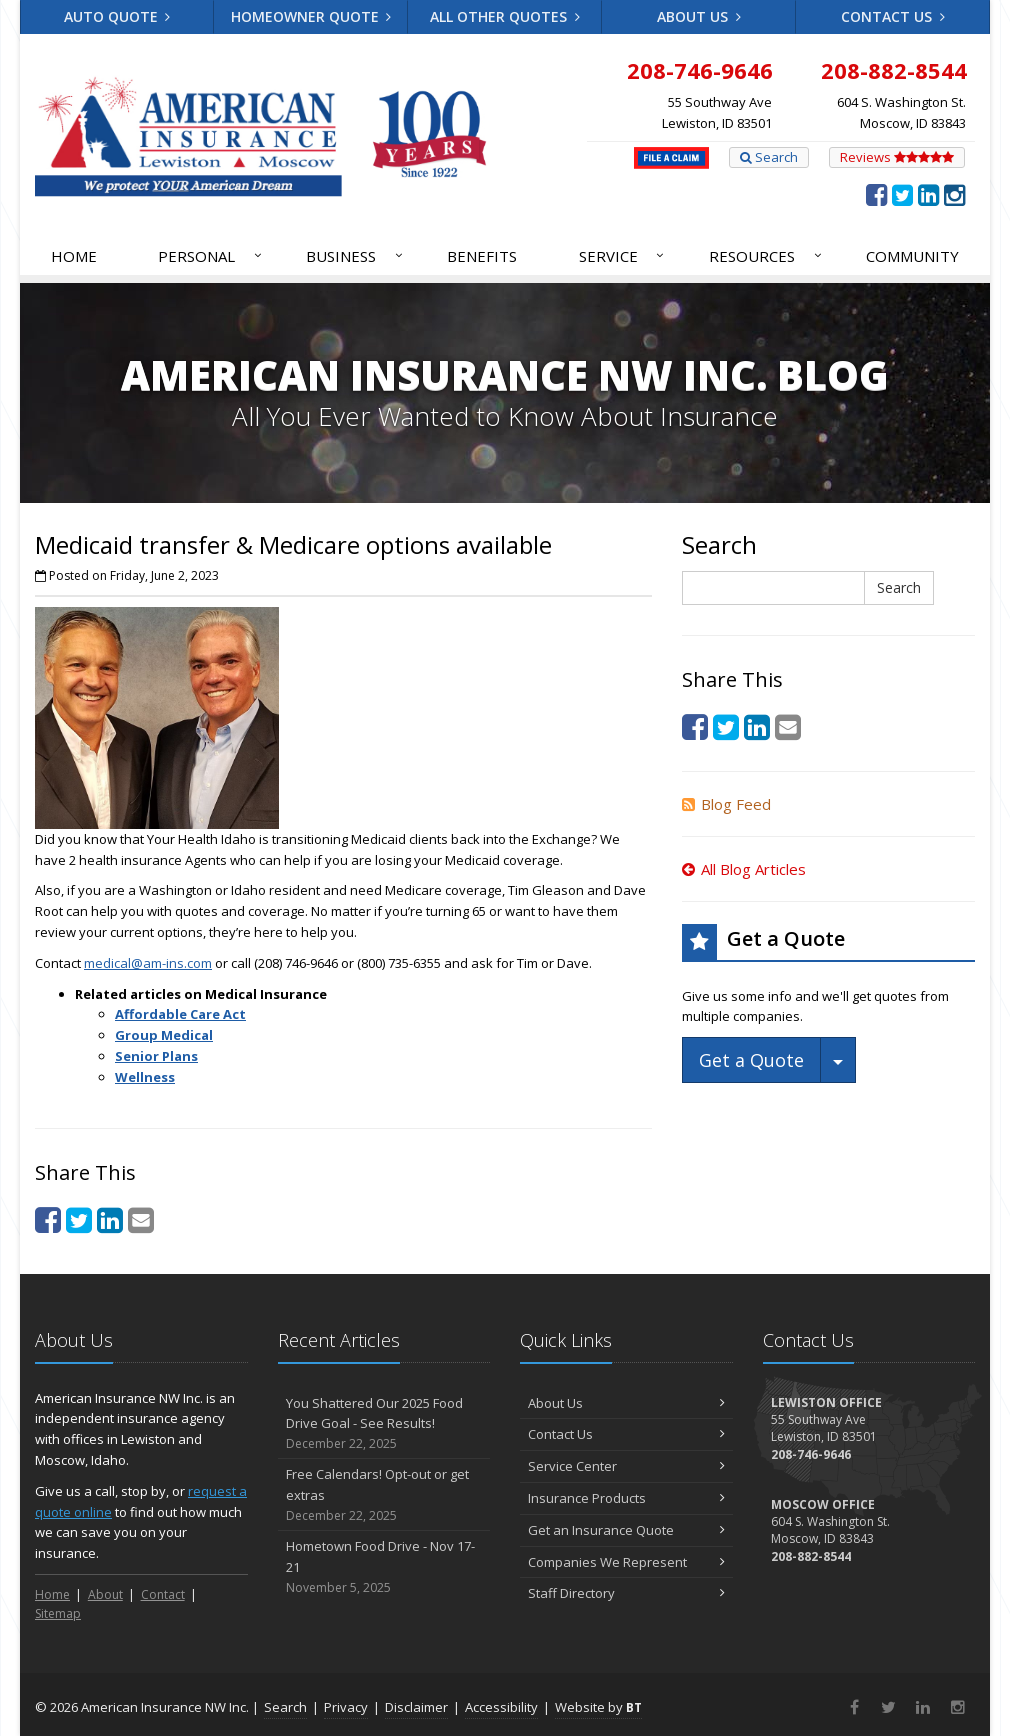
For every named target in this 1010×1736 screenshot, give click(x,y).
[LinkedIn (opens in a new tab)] (928, 194)
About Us (699, 16)
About (105, 1594)
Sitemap (58, 1613)
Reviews (897, 157)
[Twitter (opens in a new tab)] (902, 194)
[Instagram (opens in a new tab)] (954, 194)
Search (769, 157)
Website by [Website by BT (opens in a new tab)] (598, 1707)
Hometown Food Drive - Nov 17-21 (384, 1567)
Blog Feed (726, 804)
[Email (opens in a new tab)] (141, 1219)
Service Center (626, 1466)
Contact (163, 1594)
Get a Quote (751, 1060)
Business (355, 256)
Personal (211, 256)
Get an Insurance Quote (626, 1530)
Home (74, 256)
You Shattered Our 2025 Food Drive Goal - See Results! (384, 1424)
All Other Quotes (505, 16)
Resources (766, 256)
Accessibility (501, 1707)
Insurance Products (626, 1498)
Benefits (482, 256)
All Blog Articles (744, 869)
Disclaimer (416, 1707)
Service (623, 256)
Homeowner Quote (311, 16)
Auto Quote (117, 16)
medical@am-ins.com (148, 963)
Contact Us (893, 16)
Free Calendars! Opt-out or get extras (384, 1495)
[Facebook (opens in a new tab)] (876, 194)
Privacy (346, 1707)
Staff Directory (626, 1593)
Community (912, 256)
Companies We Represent (626, 1562)
